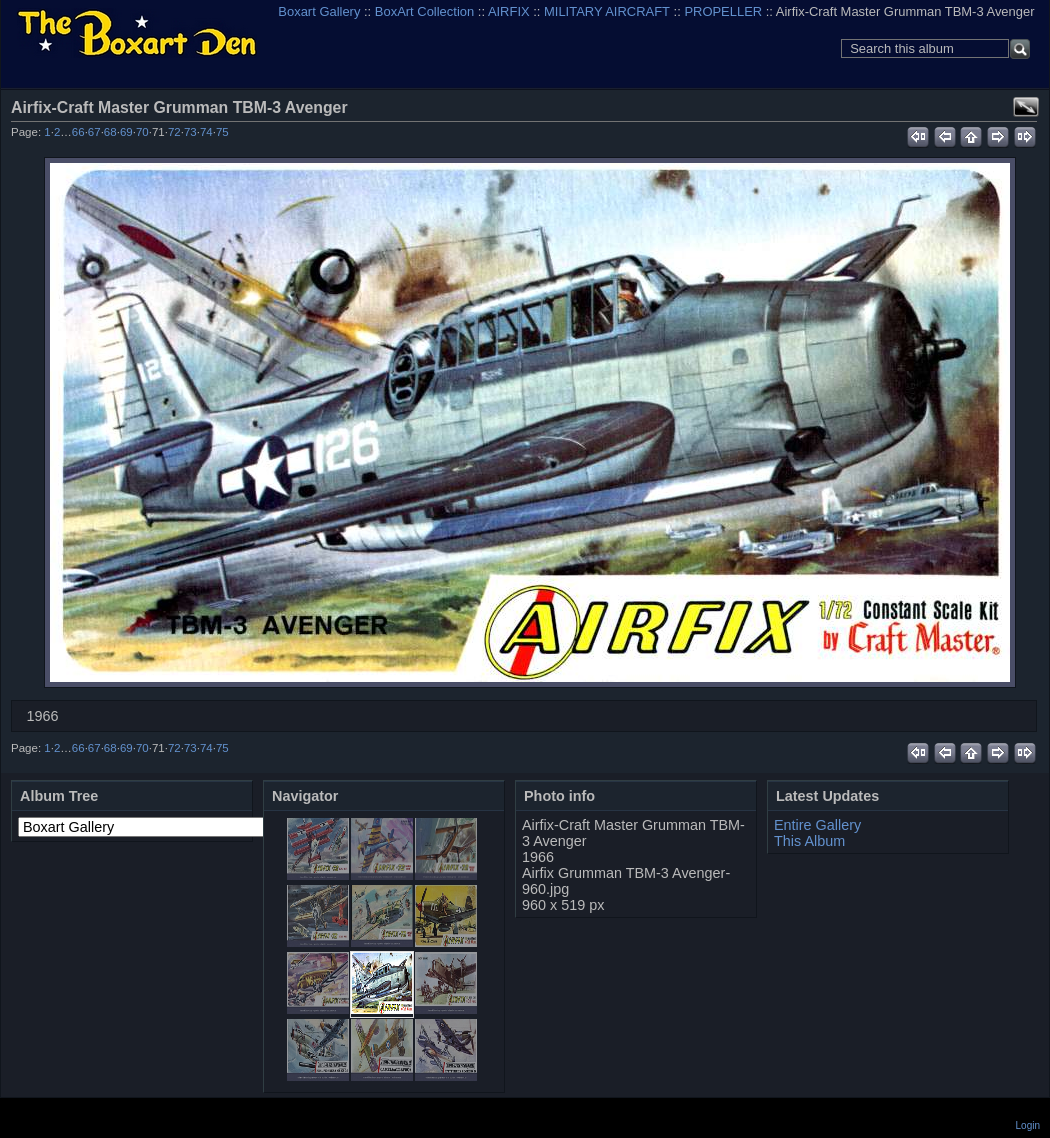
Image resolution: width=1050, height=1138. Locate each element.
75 (222, 132)
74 (206, 132)
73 (190, 132)
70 (142, 132)
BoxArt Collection (424, 11)
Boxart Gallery (319, 11)
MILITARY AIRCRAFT (607, 11)
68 (110, 132)
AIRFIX (509, 11)
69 (126, 132)
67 (94, 132)
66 (78, 132)
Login (1028, 1125)
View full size (1026, 107)
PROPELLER (723, 11)
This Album (809, 841)
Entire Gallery (817, 825)
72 (174, 132)
